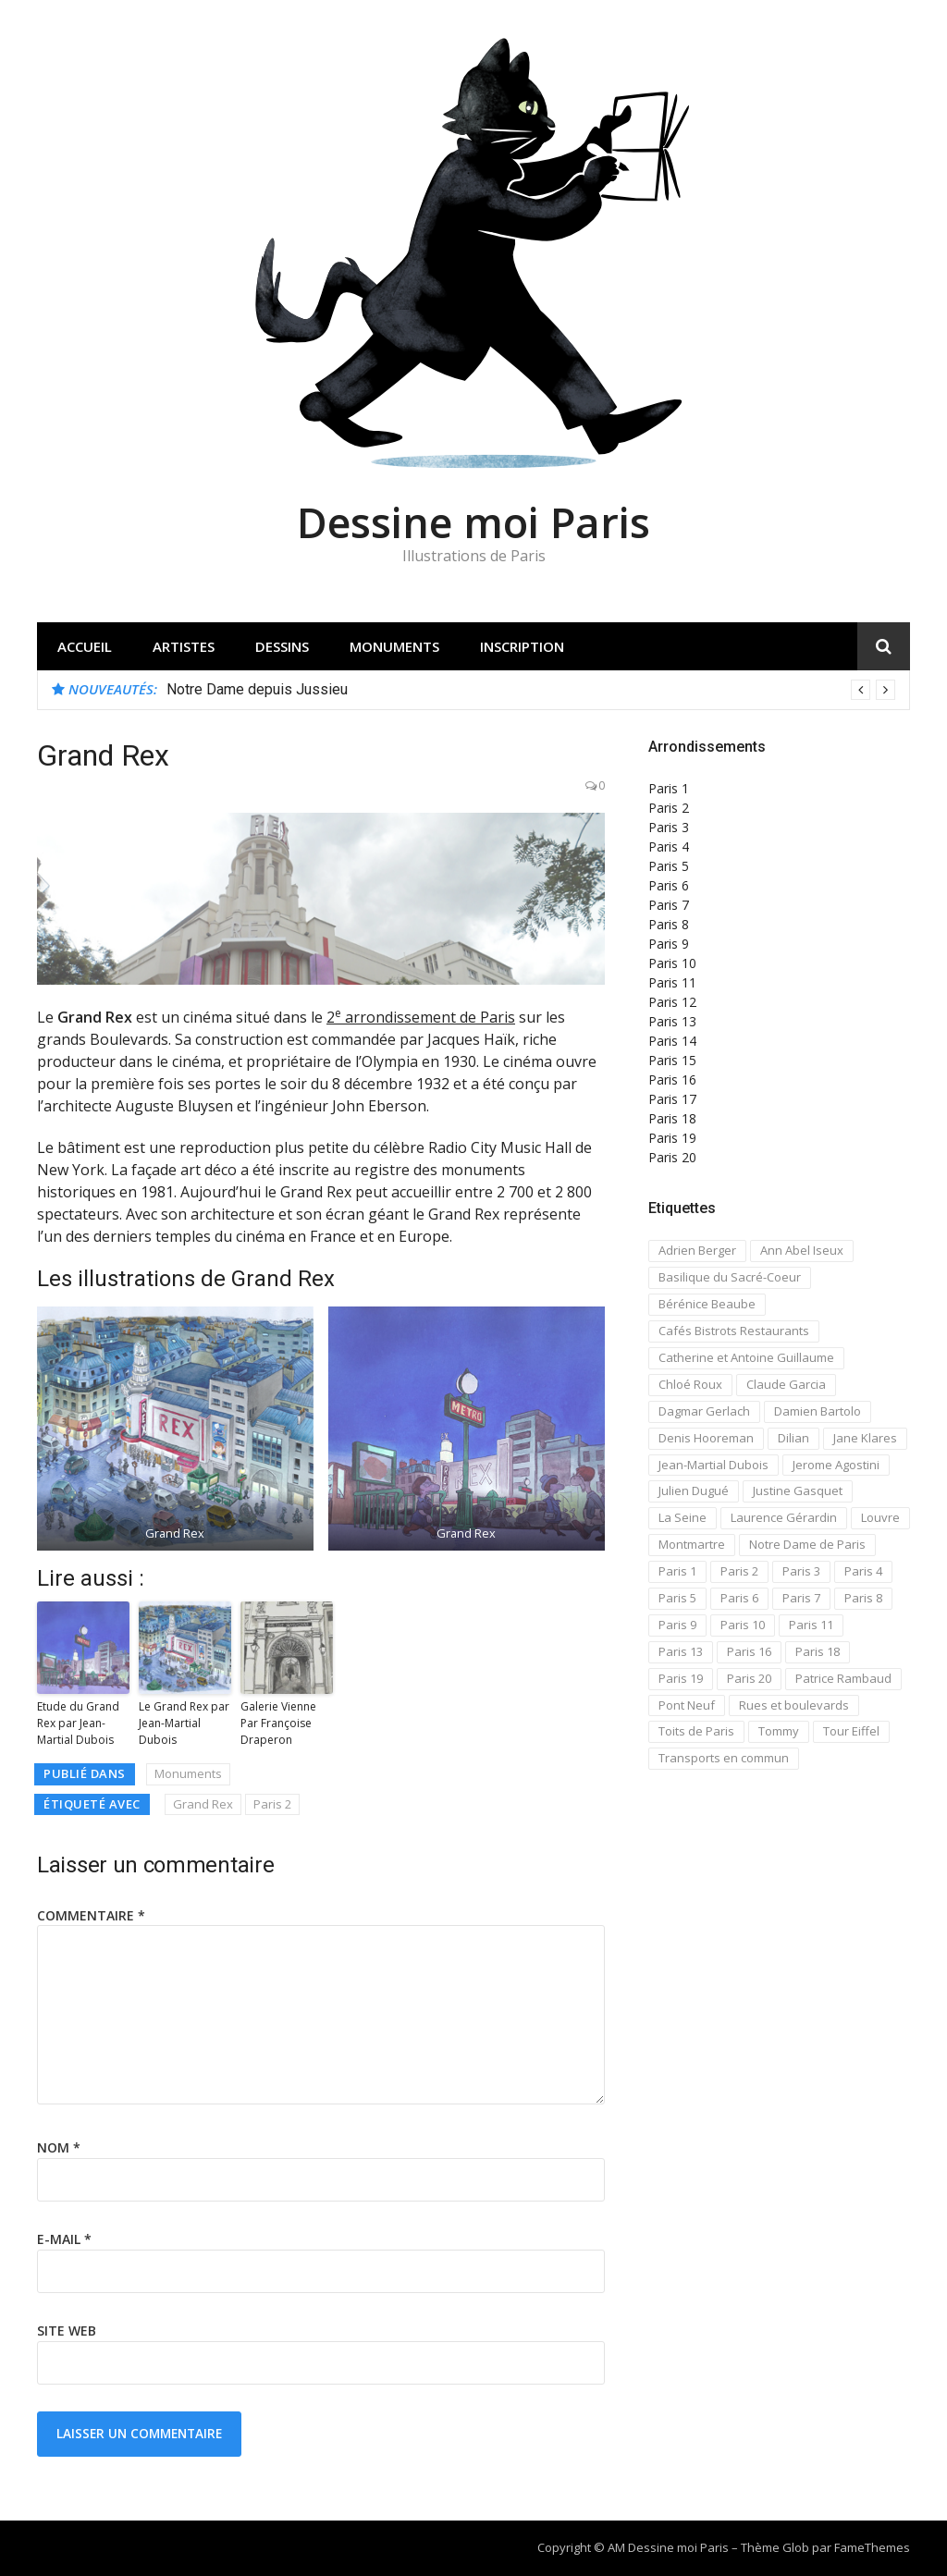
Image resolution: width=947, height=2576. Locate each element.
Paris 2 (272, 1804)
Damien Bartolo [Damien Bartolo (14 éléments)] (817, 1411)
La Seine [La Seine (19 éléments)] (682, 1517)
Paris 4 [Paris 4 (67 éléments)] (863, 1571)
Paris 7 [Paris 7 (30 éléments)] (801, 1597)
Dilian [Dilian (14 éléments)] (793, 1437)
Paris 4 (668, 846)
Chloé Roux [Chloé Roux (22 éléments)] (690, 1384)
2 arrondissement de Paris (420, 1017)
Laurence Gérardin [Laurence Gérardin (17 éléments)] (784, 1517)
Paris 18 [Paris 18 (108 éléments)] (817, 1651)
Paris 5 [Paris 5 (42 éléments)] (677, 1597)
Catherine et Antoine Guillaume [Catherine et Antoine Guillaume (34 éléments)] (746, 1357)
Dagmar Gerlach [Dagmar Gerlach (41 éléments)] (704, 1411)
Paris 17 (672, 1099)
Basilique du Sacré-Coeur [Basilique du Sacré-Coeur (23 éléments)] (729, 1277)
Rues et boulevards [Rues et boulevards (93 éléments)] (794, 1705)
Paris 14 (672, 1040)
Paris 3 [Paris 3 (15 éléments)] (801, 1571)
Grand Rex (203, 1804)
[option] (530, 690)
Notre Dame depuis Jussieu (257, 689)
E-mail (64, 2239)
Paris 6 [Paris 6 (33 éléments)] (739, 1597)
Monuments (394, 646)
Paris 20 (672, 1157)
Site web (66, 2330)
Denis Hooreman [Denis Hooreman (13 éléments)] (706, 1437)
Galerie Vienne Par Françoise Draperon (278, 1723)
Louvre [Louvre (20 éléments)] (880, 1517)
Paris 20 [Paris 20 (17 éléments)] (749, 1678)
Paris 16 (672, 1079)
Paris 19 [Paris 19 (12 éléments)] (680, 1678)
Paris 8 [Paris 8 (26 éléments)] (863, 1597)
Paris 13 (672, 1021)
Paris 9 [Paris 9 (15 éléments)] (677, 1624)
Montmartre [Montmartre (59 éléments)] (691, 1544)
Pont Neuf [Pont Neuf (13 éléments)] (686, 1705)
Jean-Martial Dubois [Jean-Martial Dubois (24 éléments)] (713, 1464)
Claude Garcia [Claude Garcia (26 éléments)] (786, 1384)
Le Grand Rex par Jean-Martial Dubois (184, 1723)
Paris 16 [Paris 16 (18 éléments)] (749, 1651)
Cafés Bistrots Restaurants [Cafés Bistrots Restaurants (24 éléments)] (733, 1330)
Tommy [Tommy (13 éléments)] (778, 1731)
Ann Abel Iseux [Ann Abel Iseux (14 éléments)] (801, 1250)
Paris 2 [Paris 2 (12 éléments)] (739, 1571)
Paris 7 (668, 905)
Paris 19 (672, 1138)
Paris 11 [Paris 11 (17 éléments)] (811, 1624)
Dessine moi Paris (473, 522)
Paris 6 (668, 885)
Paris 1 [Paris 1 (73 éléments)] (677, 1571)
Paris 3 (668, 827)
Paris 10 (672, 963)
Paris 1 (668, 788)
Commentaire (91, 1915)
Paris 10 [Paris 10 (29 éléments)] (742, 1624)
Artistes (184, 646)
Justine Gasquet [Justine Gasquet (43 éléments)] (797, 1490)
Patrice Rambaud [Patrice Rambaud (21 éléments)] (843, 1678)
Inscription (522, 646)
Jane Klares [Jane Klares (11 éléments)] (865, 1437)
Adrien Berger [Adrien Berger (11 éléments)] (697, 1250)
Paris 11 (672, 982)
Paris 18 (672, 1118)
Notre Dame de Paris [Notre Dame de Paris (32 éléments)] (807, 1544)
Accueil (84, 646)
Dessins (282, 646)
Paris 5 (668, 866)
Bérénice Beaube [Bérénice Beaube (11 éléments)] (707, 1303)
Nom (58, 2147)
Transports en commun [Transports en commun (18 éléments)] (723, 1757)
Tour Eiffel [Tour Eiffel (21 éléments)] (851, 1731)
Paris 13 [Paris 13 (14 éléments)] (680, 1651)
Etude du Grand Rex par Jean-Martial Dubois (78, 1723)
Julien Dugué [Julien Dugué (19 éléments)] (693, 1490)
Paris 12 (672, 1002)
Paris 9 (668, 943)
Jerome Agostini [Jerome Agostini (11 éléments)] (836, 1464)
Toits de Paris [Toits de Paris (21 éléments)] (696, 1731)
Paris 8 (668, 924)
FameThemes (872, 2547)
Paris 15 (672, 1060)
